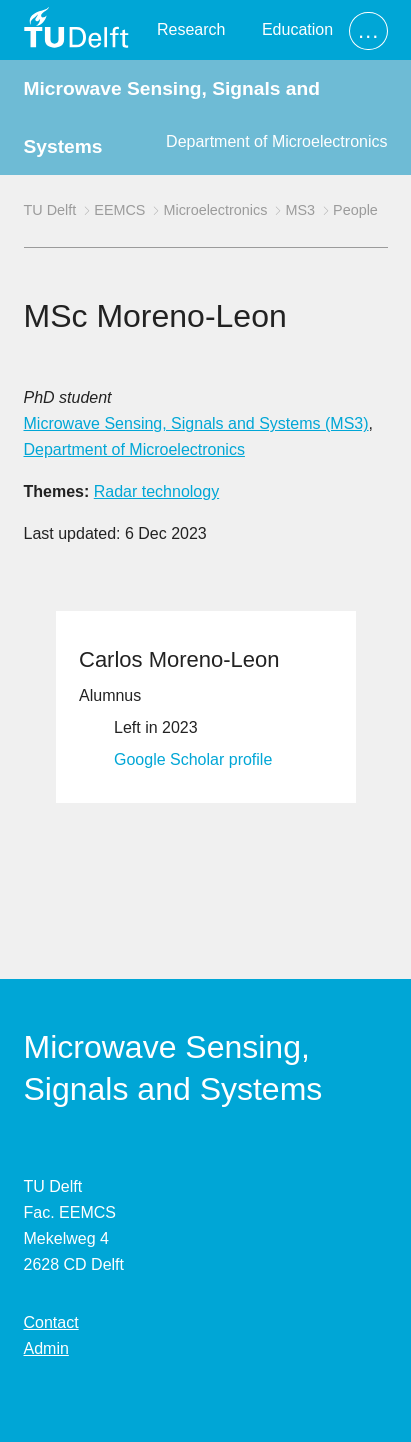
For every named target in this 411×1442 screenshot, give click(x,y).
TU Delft (50, 210)
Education (297, 29)
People (355, 210)
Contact (51, 1322)
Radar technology (156, 491)
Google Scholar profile (193, 759)
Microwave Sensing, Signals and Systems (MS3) (196, 423)
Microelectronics (215, 210)
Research (191, 29)
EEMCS (119, 210)
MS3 (300, 210)
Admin (46, 1348)
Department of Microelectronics (276, 141)
